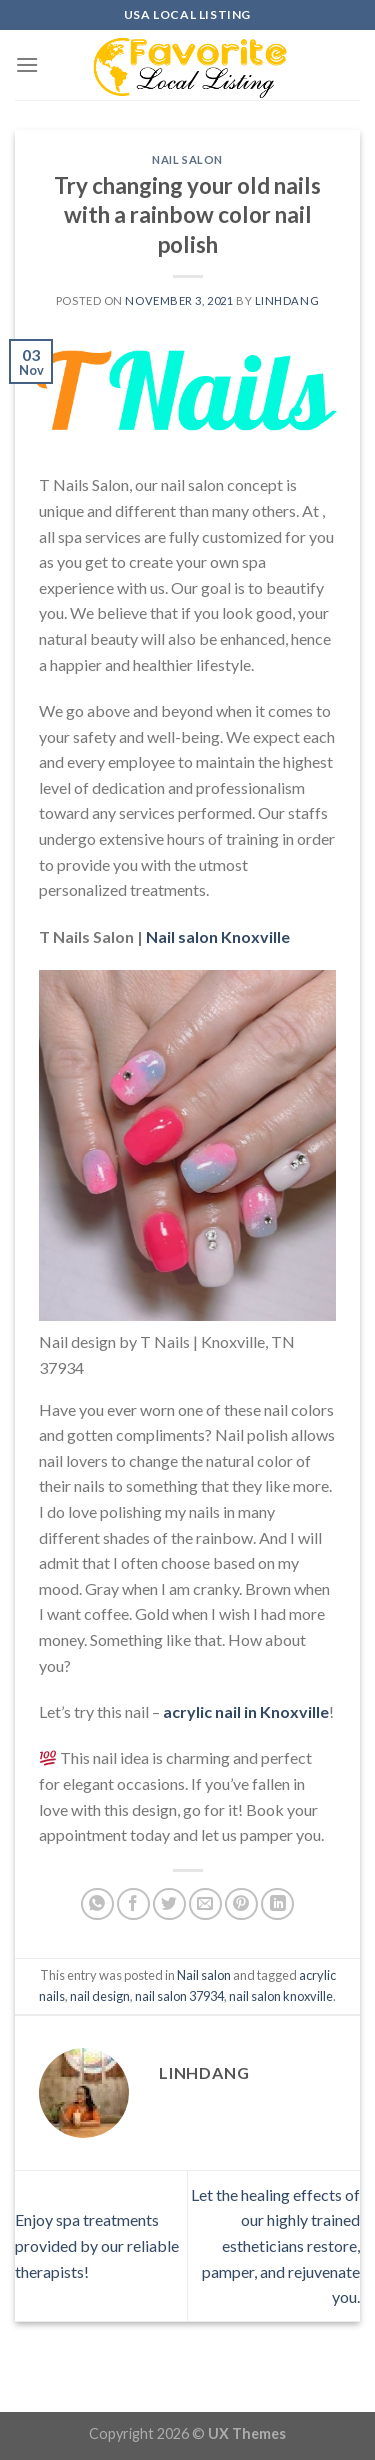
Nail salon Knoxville (218, 936)
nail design (100, 1996)
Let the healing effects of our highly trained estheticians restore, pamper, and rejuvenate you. (275, 2245)
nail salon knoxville (281, 1996)
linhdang (287, 300)
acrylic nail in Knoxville (246, 1711)
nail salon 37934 (179, 1996)
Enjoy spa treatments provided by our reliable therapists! (97, 2245)
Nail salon (187, 159)
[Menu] (27, 64)
